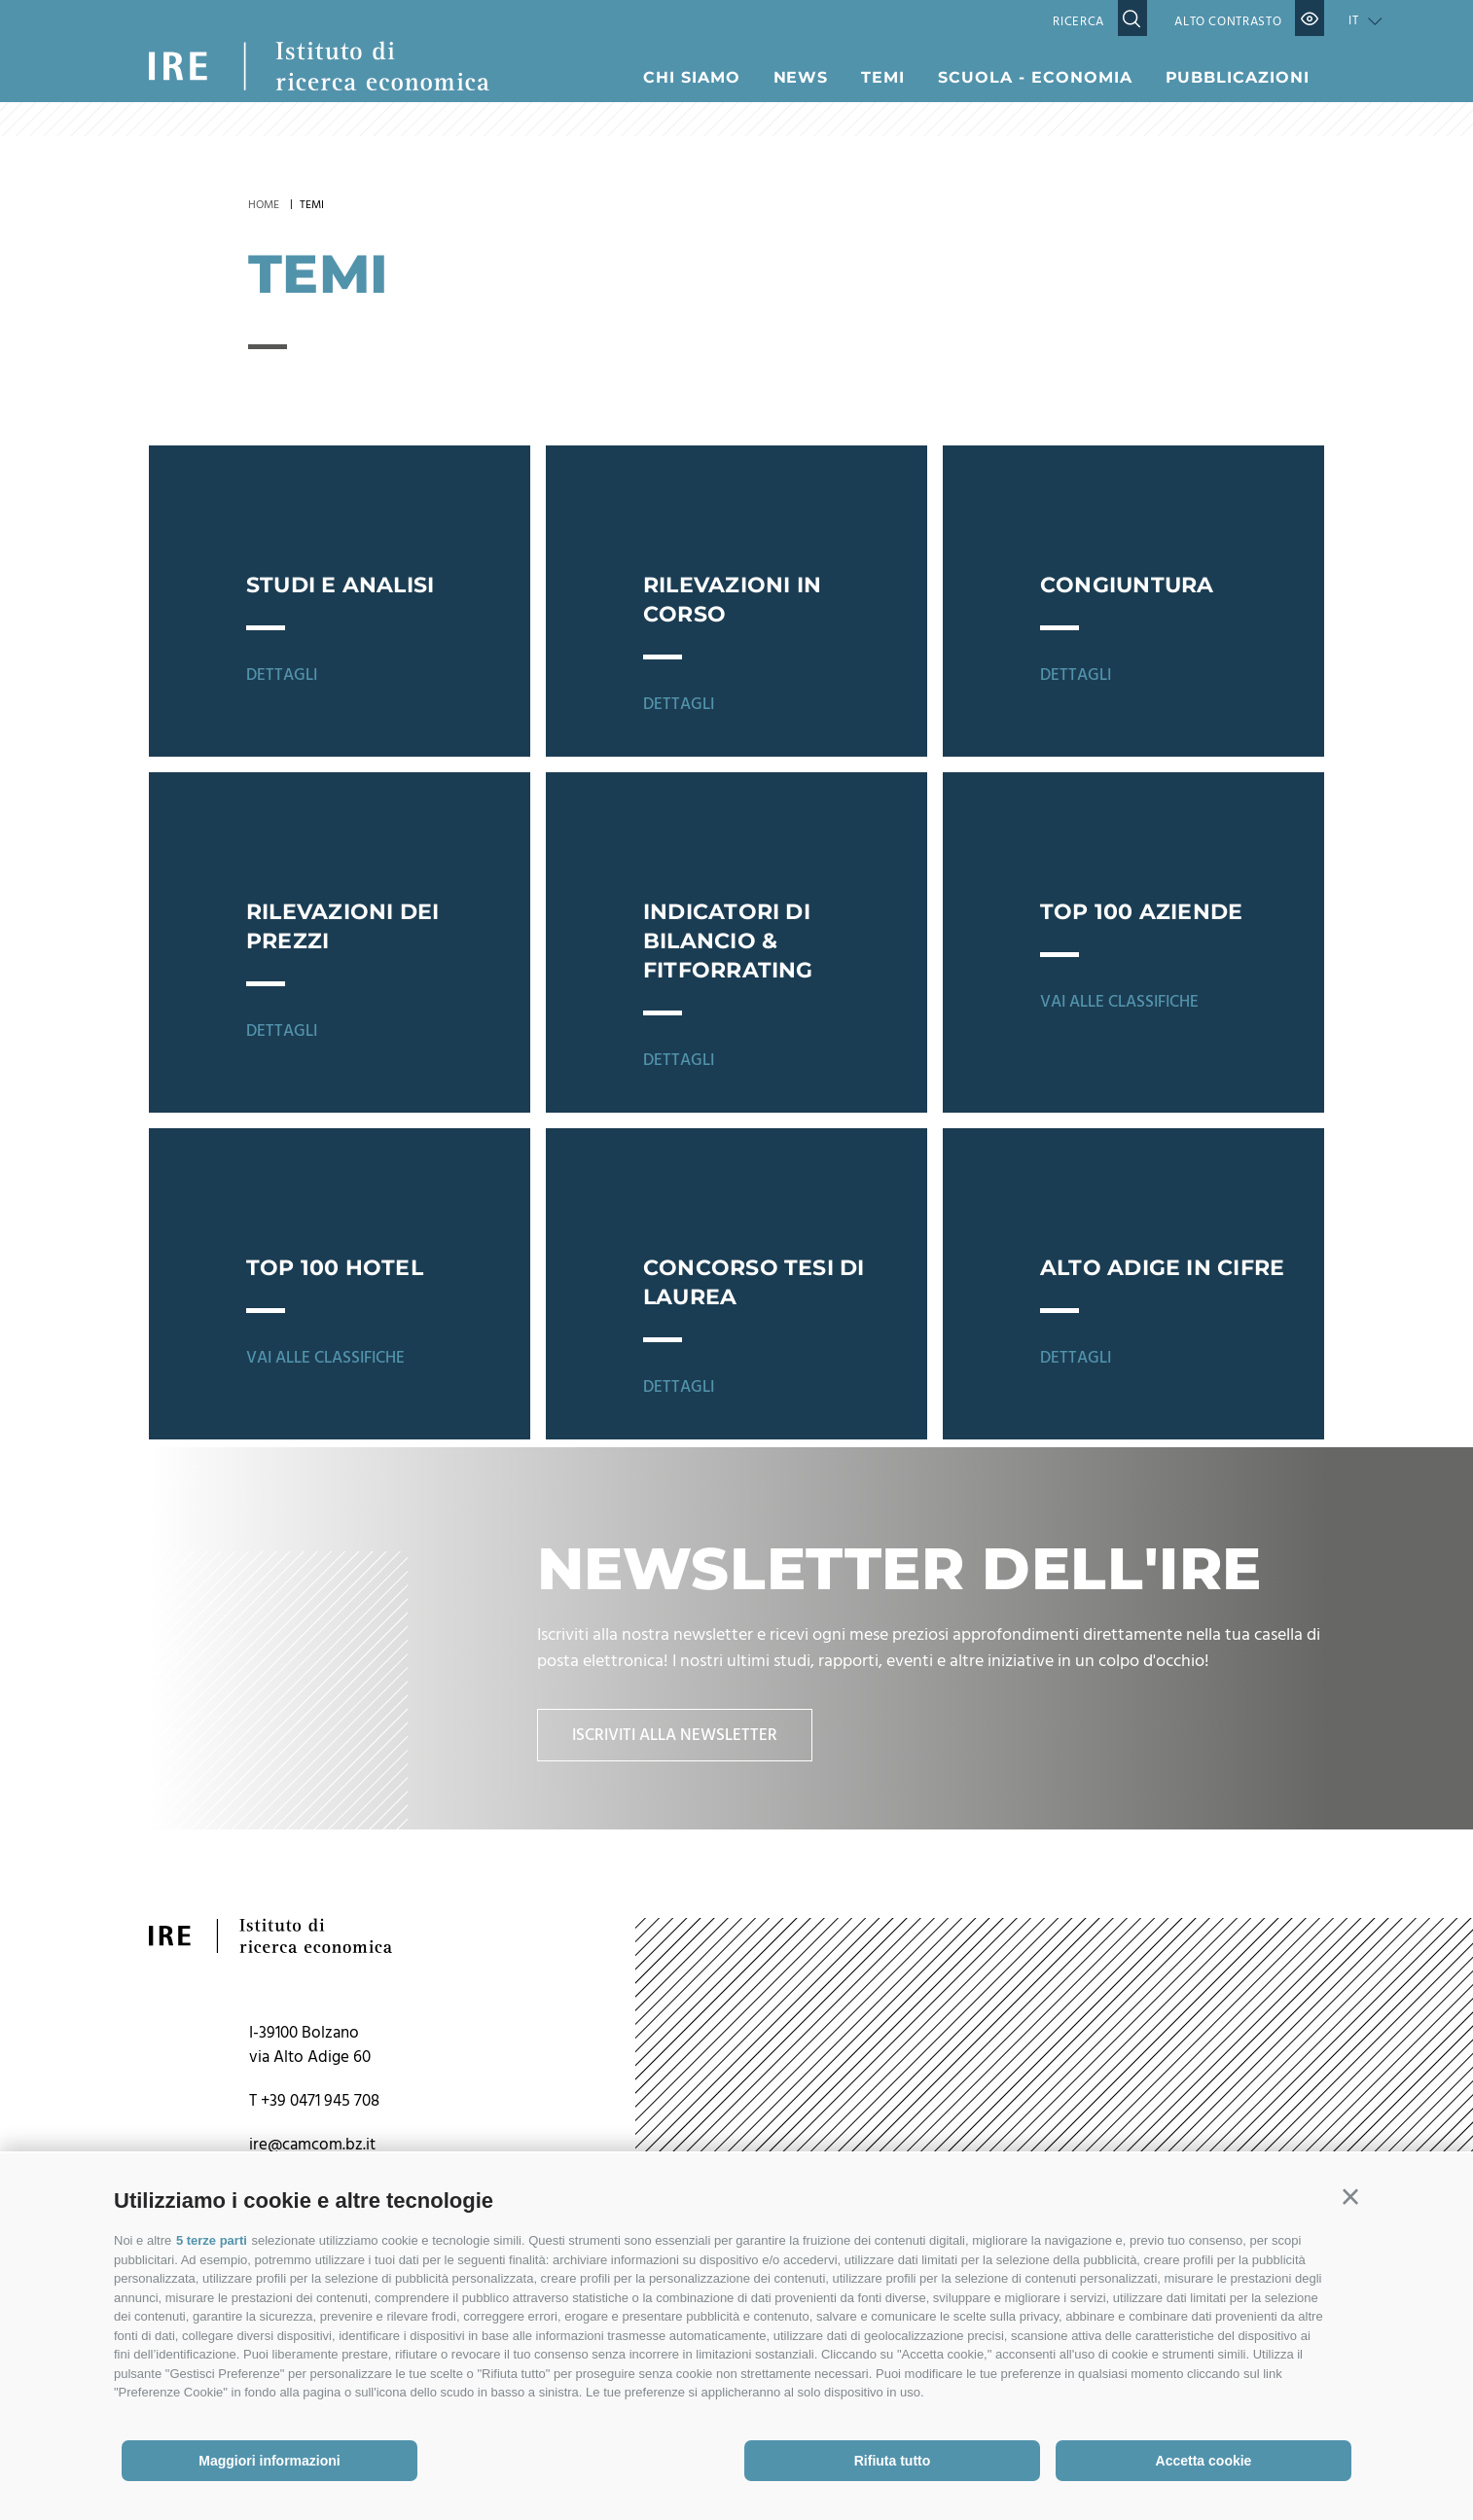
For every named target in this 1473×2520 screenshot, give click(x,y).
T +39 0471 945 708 (314, 2108)
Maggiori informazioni (269, 2460)
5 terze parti (211, 2240)
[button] (1350, 2197)
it (1353, 21)
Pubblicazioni (1238, 77)
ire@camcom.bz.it (312, 2152)
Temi (883, 77)
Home (263, 205)
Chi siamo (691, 77)
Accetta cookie (1204, 2460)
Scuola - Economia (1035, 77)
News (801, 77)
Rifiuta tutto (892, 2460)
